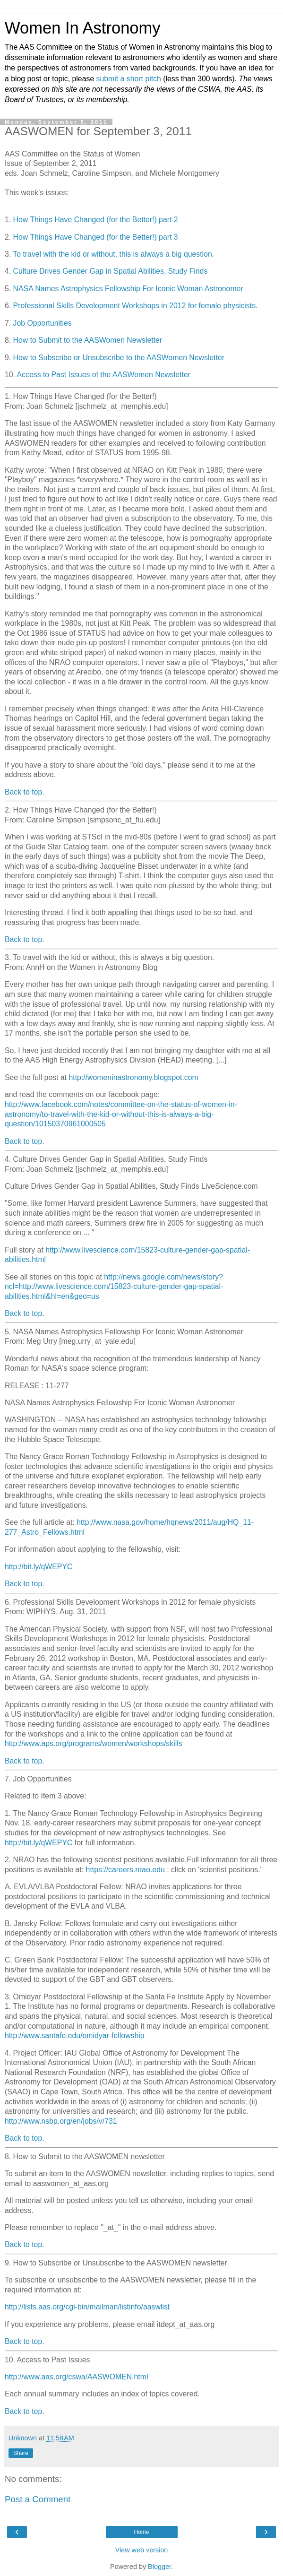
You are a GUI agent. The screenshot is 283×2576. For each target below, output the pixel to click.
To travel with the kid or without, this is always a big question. (113, 254)
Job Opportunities (42, 323)
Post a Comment (37, 2499)
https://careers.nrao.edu (125, 1870)
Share (20, 2453)
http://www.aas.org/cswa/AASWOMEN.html (76, 2377)
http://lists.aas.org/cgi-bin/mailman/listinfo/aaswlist (87, 2307)
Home (141, 2532)
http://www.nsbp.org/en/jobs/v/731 (61, 2121)
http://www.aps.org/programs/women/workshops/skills (93, 1743)
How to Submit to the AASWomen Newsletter (88, 340)
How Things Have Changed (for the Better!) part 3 (95, 237)
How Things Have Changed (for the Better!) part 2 (95, 220)
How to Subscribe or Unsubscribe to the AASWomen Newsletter (119, 358)
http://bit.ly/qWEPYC (38, 1567)
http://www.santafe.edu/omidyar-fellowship (75, 2035)
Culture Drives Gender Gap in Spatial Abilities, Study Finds (110, 271)
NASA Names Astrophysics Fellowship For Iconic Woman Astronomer (128, 289)
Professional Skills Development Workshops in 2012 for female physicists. (135, 306)
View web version (141, 2550)
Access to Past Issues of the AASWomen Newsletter (103, 375)
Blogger (159, 2566)
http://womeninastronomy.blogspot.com (133, 1077)
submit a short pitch (128, 79)
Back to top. (24, 792)
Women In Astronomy (83, 28)
